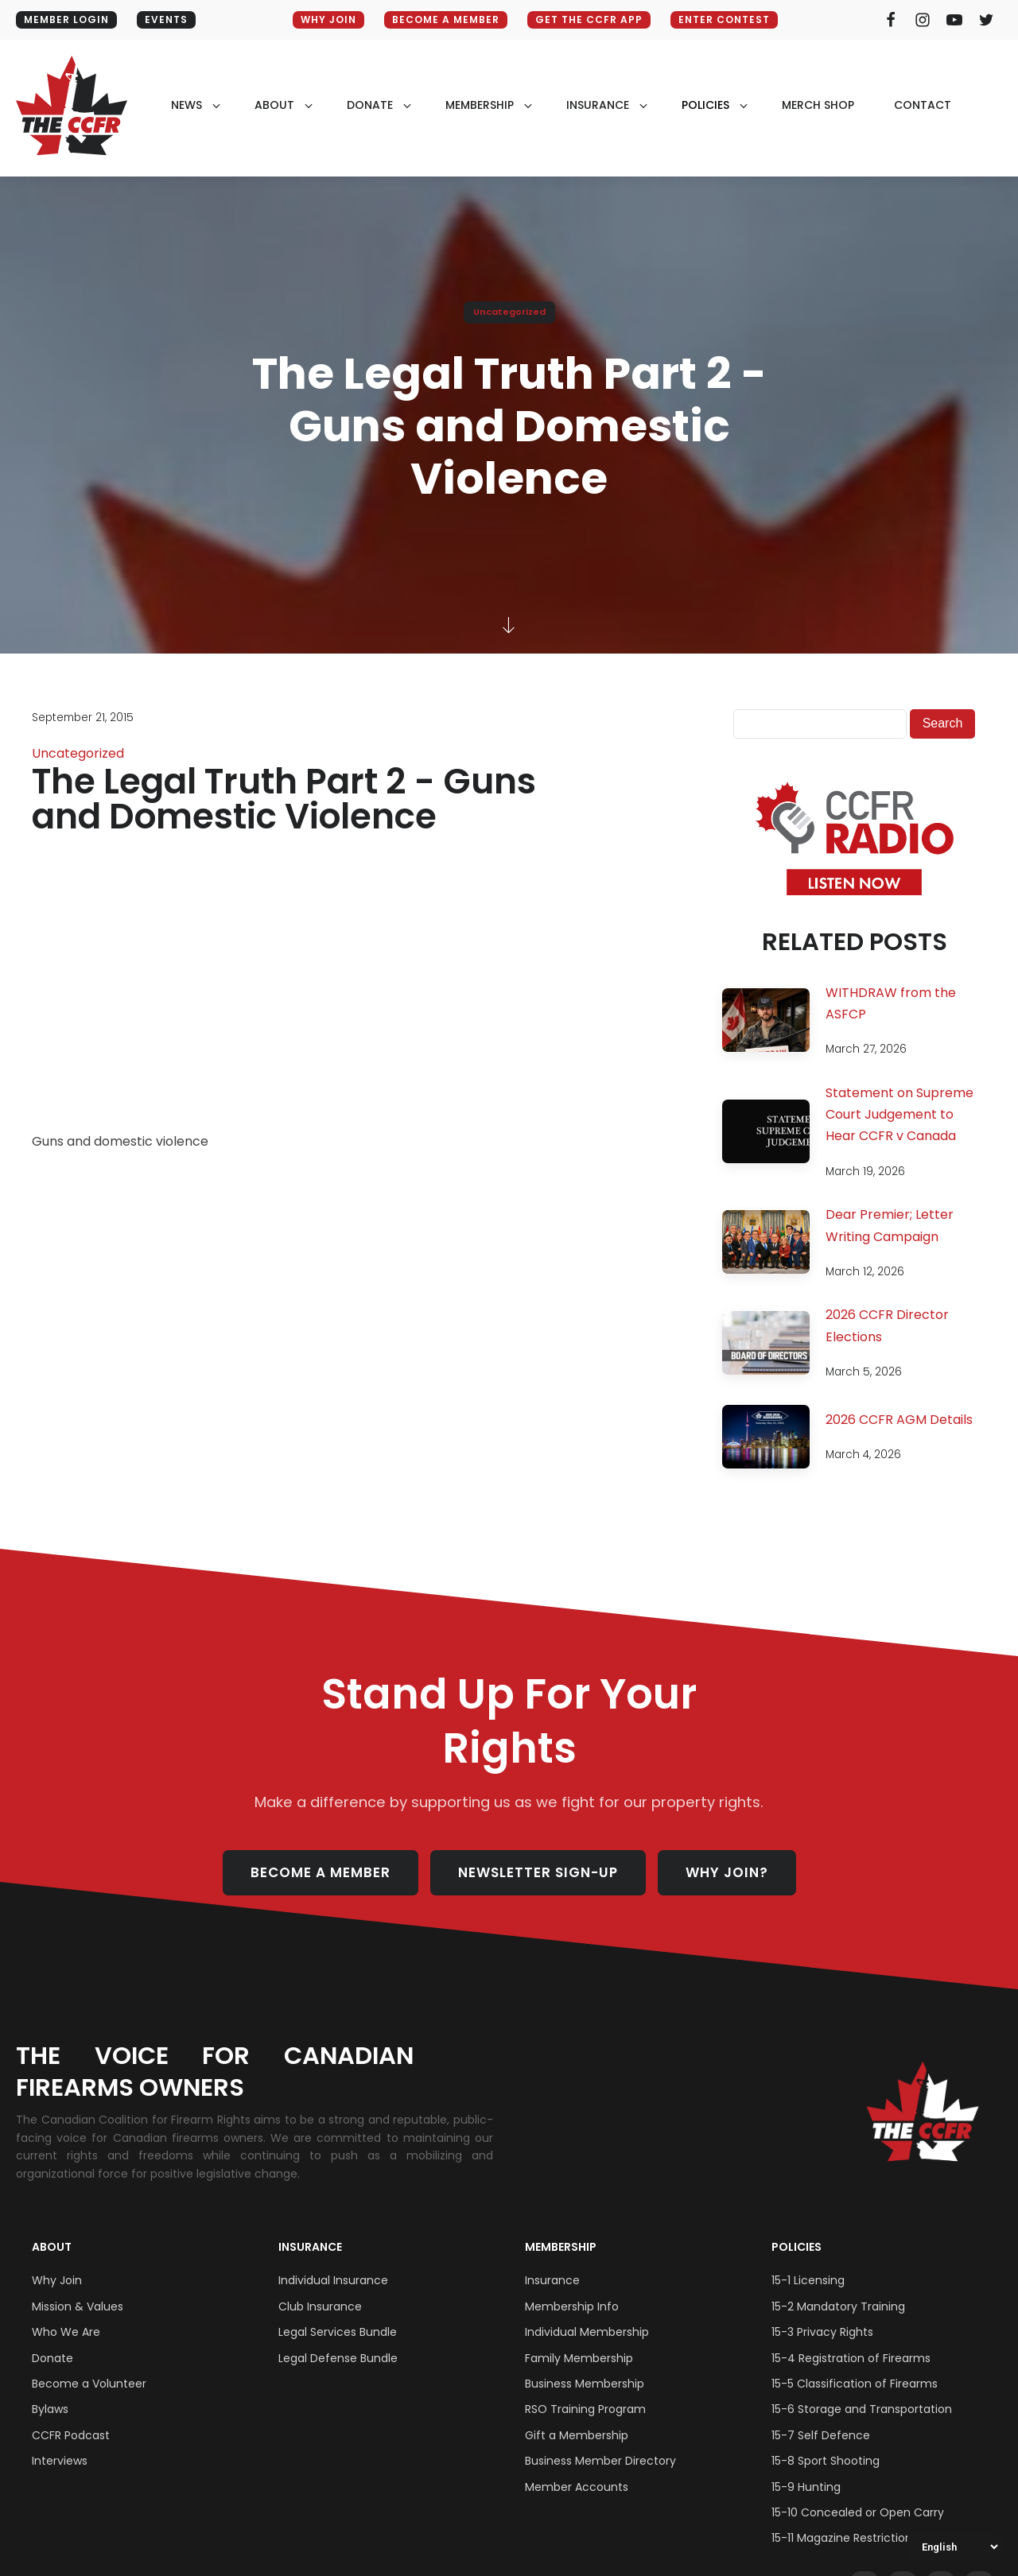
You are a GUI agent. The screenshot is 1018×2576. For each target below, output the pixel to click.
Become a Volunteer (89, 2384)
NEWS (186, 105)
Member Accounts (576, 2487)
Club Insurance (320, 2306)
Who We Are (66, 2332)
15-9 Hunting (806, 2487)
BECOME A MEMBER (445, 19)
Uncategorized (509, 311)
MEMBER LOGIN (66, 19)
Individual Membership (587, 2332)
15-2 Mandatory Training (838, 2306)
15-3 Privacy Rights (822, 2332)
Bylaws (50, 2409)
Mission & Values (77, 2306)
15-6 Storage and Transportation (861, 2409)
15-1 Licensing (808, 2280)
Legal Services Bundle (337, 2332)
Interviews (59, 2461)
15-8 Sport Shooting (825, 2461)
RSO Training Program (585, 2409)
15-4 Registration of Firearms (851, 2358)
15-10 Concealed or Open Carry (857, 2512)
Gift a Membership (576, 2435)
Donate (52, 2358)
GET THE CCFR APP (589, 19)
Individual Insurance (333, 2280)
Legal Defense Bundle (338, 2358)
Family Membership (579, 2358)
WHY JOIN (328, 19)
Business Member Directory (600, 2461)
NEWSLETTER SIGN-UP (538, 1872)
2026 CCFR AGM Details (899, 1419)
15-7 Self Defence (820, 2435)
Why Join (57, 2280)
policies (705, 105)
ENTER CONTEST (724, 19)
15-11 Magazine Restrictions (844, 2538)
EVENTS (166, 19)
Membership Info (572, 2306)
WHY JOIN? (727, 1872)
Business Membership (584, 2384)
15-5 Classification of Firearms (854, 2384)
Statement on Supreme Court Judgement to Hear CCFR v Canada (899, 1114)
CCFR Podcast (71, 2435)
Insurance (310, 2247)
